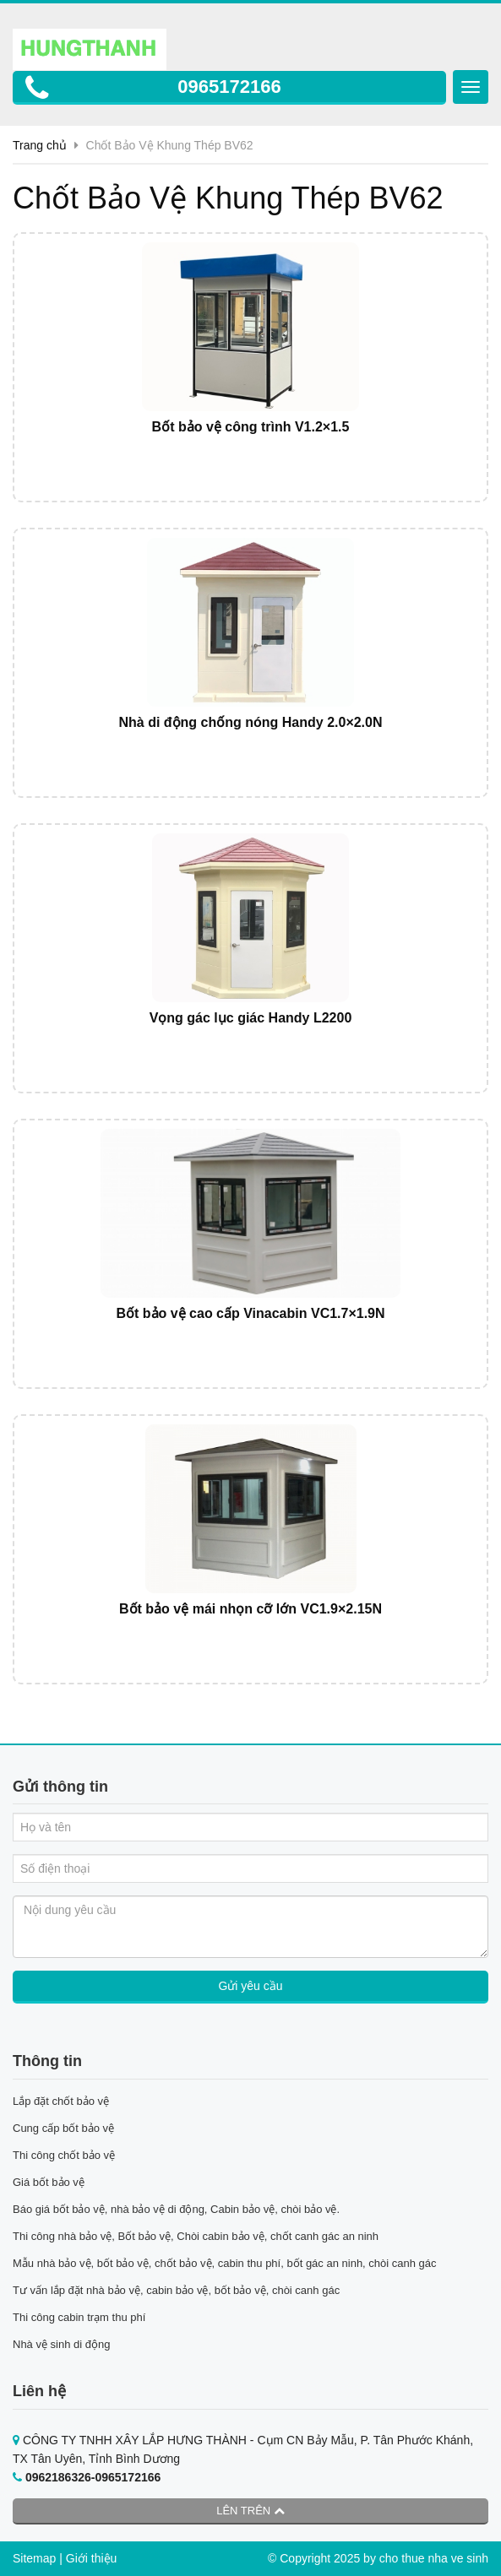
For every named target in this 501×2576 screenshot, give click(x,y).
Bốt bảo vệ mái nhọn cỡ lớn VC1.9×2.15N (250, 1609)
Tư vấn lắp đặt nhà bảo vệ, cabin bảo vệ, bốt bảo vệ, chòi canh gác (176, 2290)
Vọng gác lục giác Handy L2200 (251, 1018)
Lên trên (250, 2510)
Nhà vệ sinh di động (61, 2344)
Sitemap (34, 2558)
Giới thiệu (91, 2558)
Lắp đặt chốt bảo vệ (61, 2101)
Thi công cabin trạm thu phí (79, 2317)
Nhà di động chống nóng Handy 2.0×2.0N (250, 722)
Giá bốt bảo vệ (48, 2182)
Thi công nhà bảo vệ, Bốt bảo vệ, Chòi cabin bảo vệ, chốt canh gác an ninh (195, 2236)
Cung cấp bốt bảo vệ (63, 2128)
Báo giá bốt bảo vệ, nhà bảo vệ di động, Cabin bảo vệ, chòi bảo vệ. (178, 2209)
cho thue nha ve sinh (433, 2558)
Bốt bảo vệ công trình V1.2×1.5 (251, 427)
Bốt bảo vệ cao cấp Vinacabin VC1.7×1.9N (250, 1313)
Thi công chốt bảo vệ (64, 2155)
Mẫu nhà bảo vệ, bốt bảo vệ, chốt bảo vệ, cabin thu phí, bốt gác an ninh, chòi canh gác (225, 2263)
